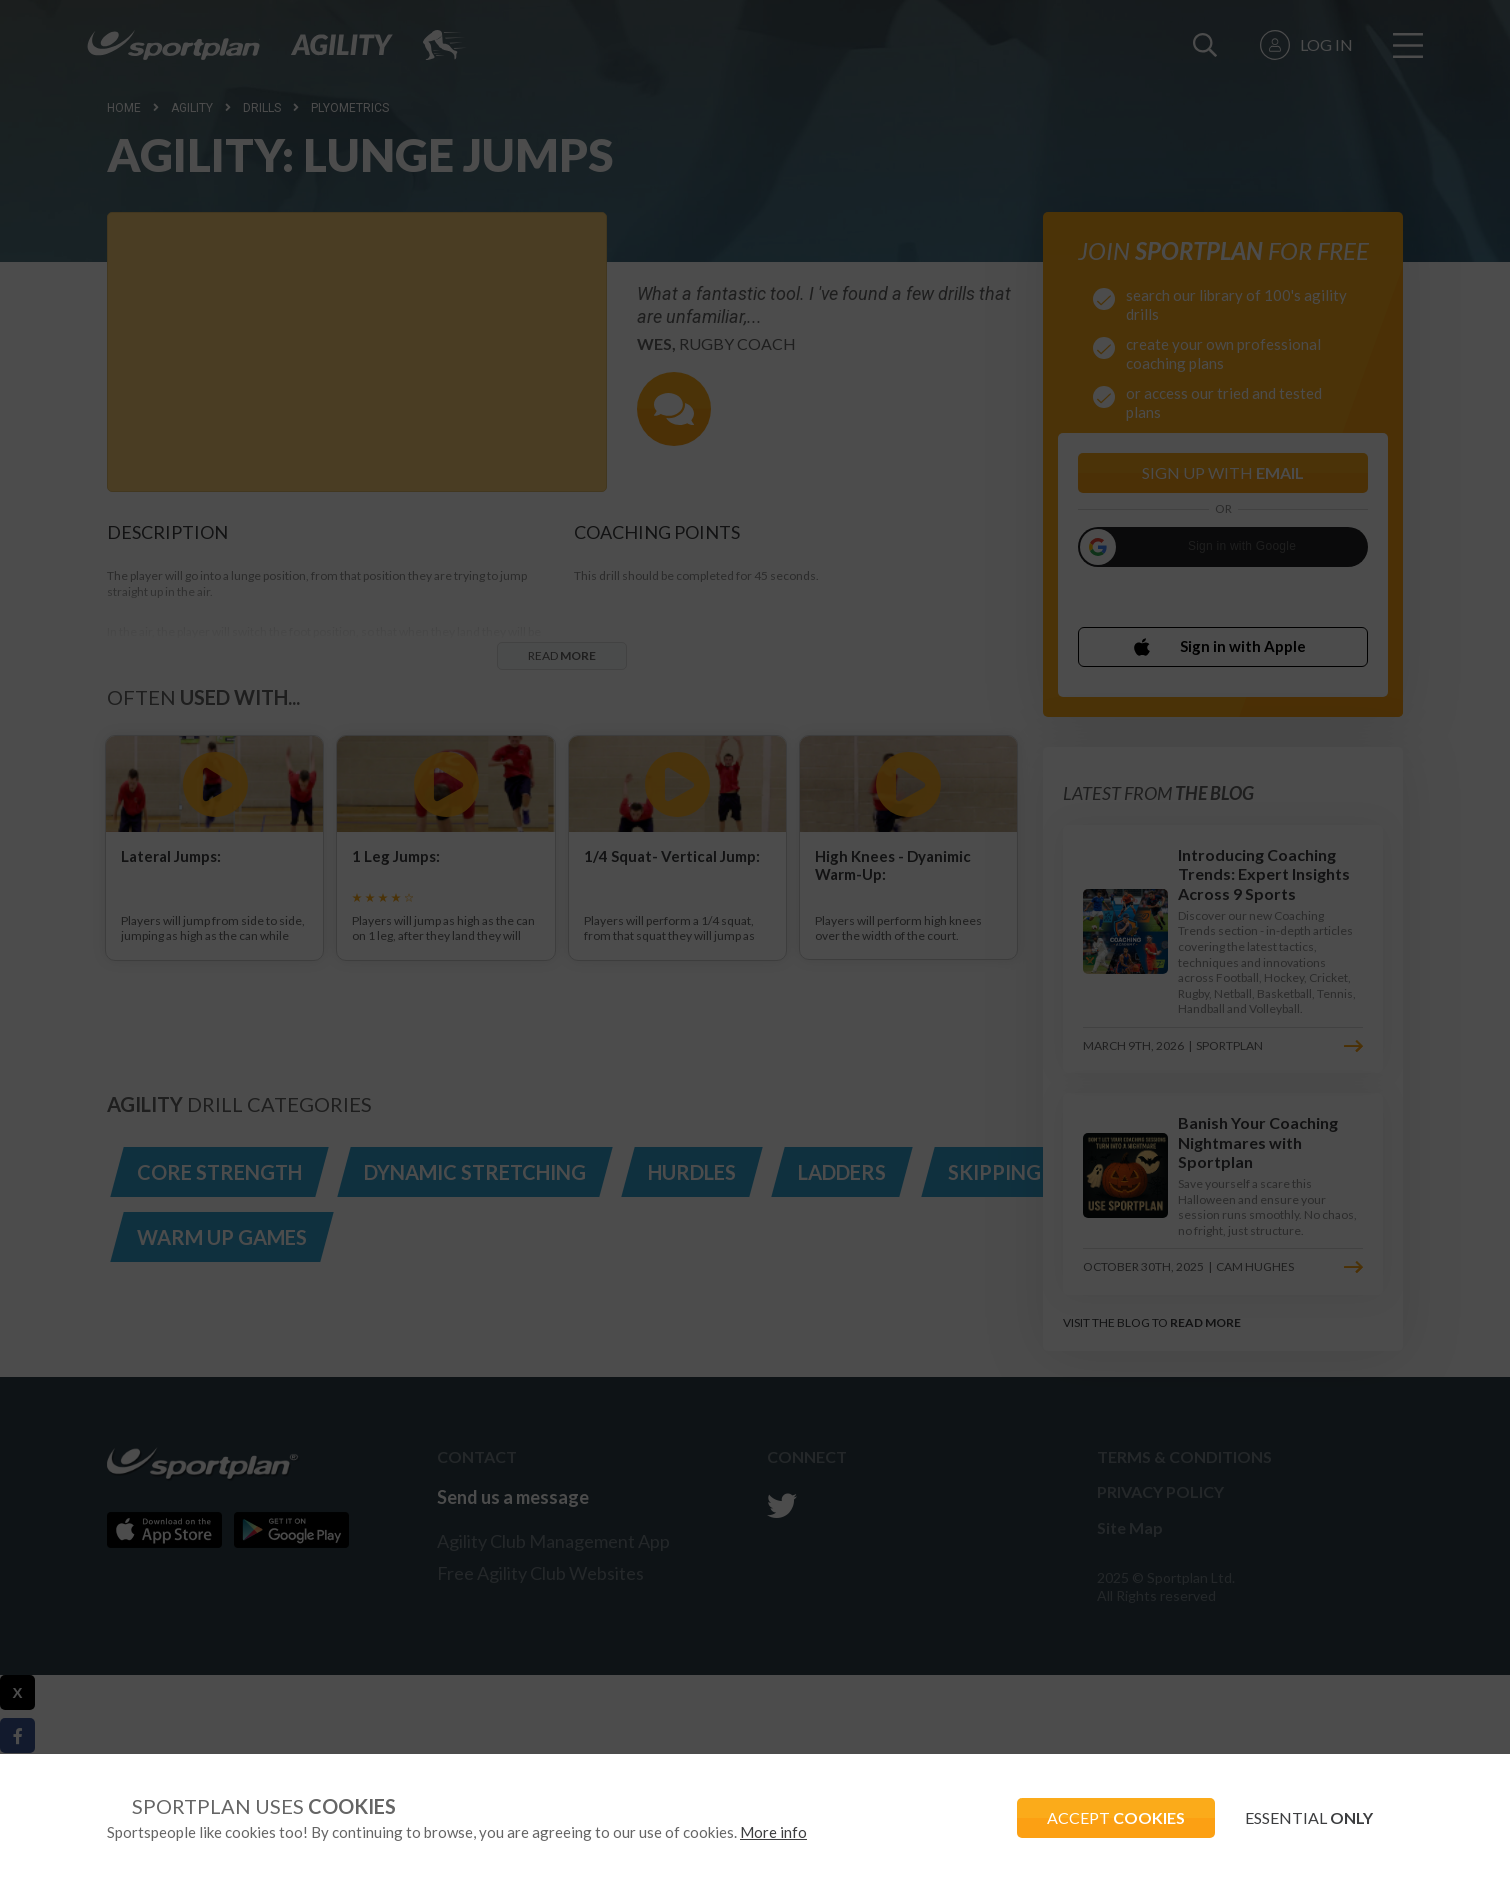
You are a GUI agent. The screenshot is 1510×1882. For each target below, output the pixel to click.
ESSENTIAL (1309, 1817)
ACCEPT (1116, 1817)
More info (773, 1832)
